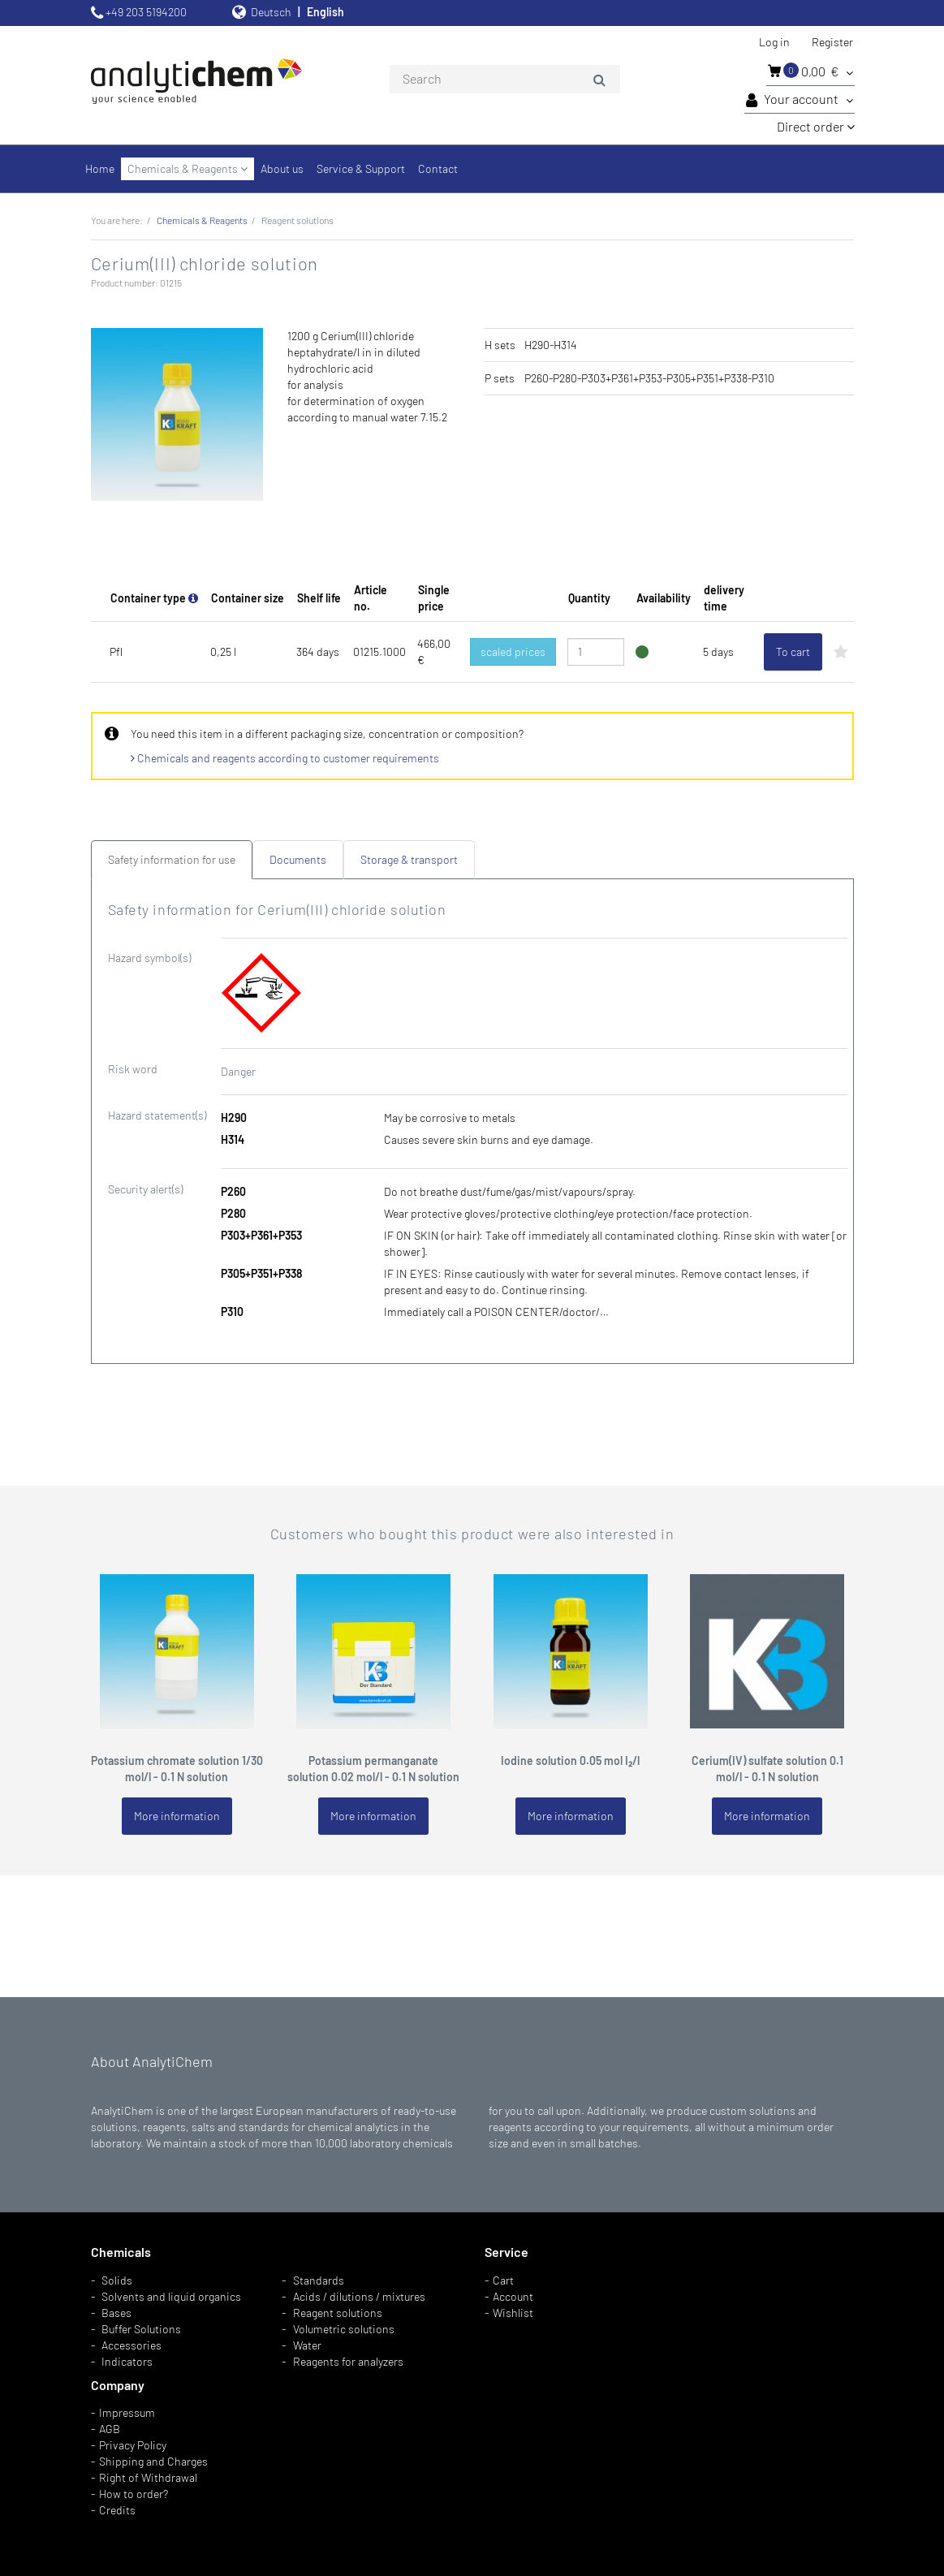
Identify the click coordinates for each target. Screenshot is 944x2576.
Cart (503, 2280)
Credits (117, 2510)
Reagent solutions (337, 2312)
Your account (799, 100)
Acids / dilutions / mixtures (359, 2296)
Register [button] (832, 42)
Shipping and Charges (153, 2461)
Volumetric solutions (343, 2329)
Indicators (127, 2361)
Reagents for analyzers (348, 2361)
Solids (116, 2280)
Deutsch (271, 12)
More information (177, 1816)
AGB (109, 2429)
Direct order (816, 126)
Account (513, 2296)
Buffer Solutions (141, 2329)
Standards (318, 2280)
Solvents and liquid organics (171, 2296)
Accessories (131, 2345)
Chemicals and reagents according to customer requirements (285, 758)
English (325, 12)
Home (99, 168)
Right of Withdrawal (148, 2477)
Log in (774, 42)
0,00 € (810, 71)
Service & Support (361, 168)
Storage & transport (409, 859)
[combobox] (505, 79)
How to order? (133, 2493)
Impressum (127, 2412)
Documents (297, 859)
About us (282, 168)
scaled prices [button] (513, 651)
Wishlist (513, 2312)
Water (307, 2345)
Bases (116, 2312)
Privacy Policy (132, 2445)
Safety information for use (171, 859)
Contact (438, 168)
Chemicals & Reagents (187, 168)
